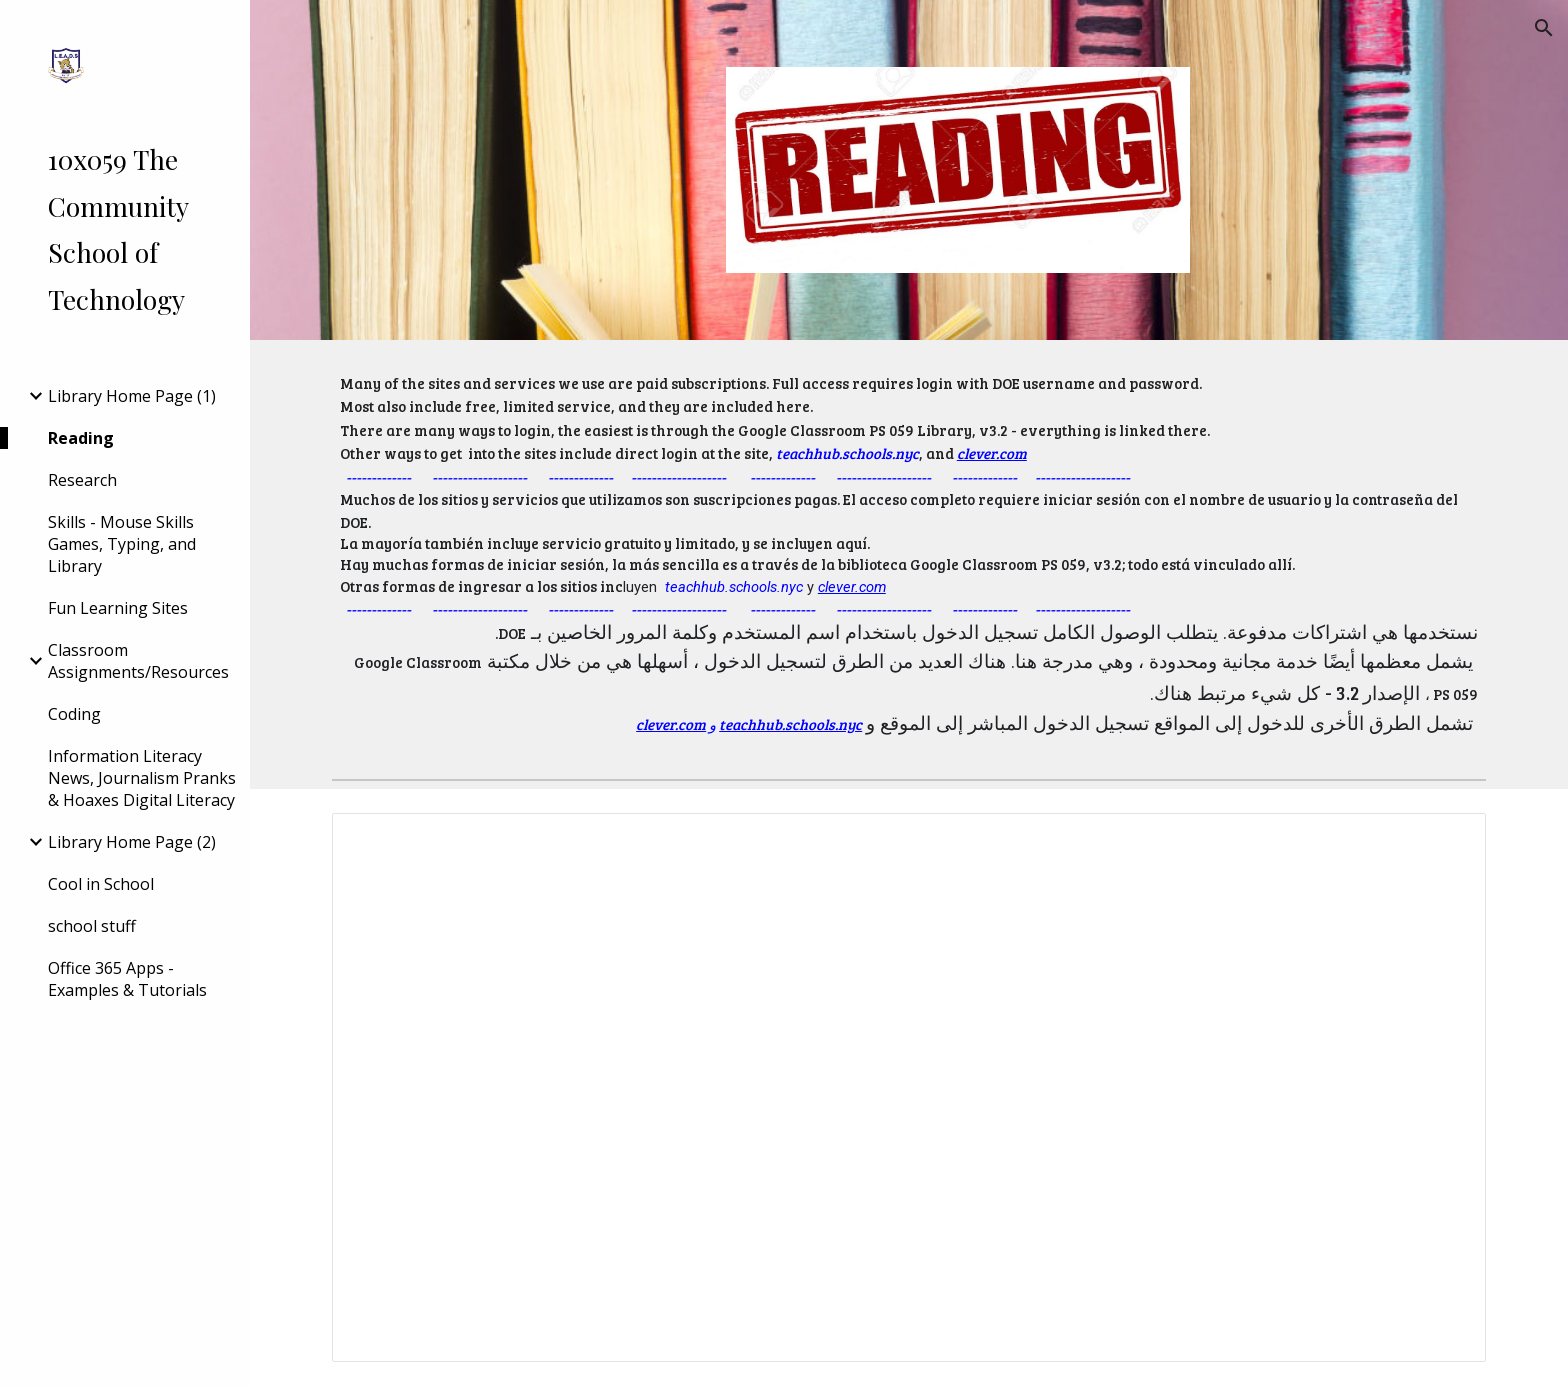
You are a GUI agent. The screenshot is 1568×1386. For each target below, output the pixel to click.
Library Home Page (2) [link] (132, 842)
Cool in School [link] (101, 884)
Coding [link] (74, 714)
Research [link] (82, 480)
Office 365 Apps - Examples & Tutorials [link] (127, 979)
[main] (909, 555)
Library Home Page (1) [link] (132, 396)
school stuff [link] (92, 926)
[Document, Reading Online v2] (909, 1087)
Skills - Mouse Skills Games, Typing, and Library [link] (122, 544)
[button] (1544, 28)
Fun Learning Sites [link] (118, 608)
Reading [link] (81, 438)
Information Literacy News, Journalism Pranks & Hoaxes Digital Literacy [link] (142, 778)
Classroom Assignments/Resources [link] (138, 661)
